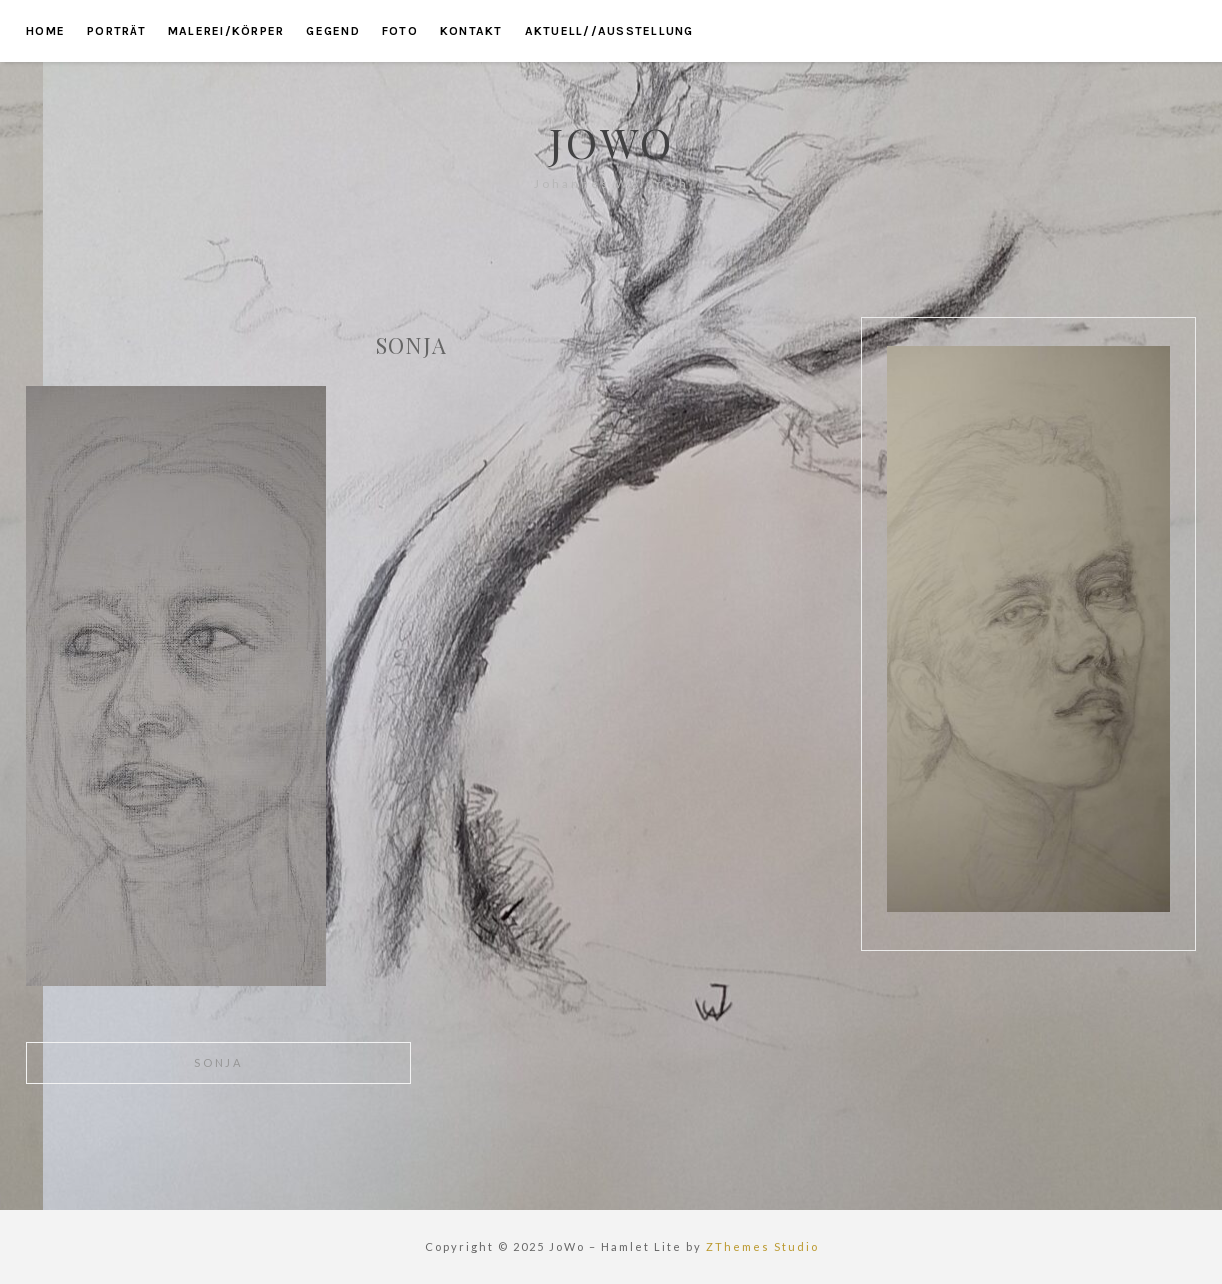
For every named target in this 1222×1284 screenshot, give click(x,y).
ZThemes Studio (762, 1246)
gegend (333, 31)
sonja (218, 1062)
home (45, 31)
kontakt (471, 31)
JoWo (611, 142)
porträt (116, 31)
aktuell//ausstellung (609, 31)
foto (400, 31)
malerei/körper (226, 31)
